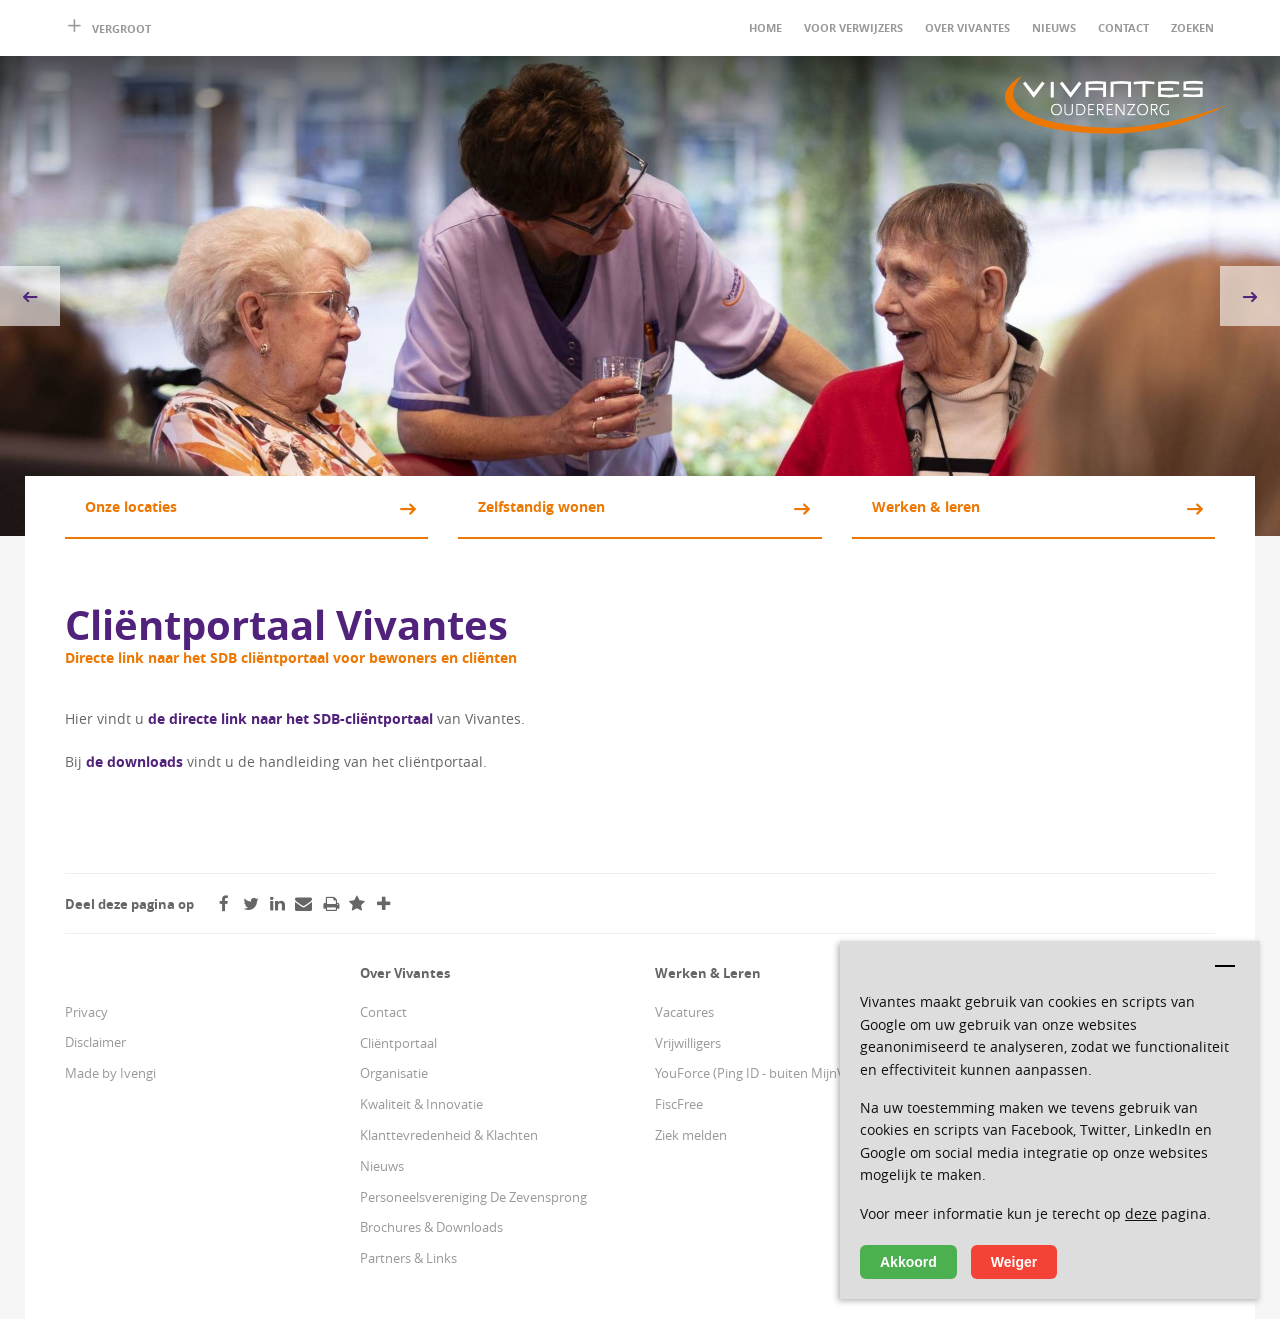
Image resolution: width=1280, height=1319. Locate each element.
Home (765, 27)
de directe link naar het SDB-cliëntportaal (292, 718)
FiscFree (679, 1104)
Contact (1123, 27)
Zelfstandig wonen (541, 506)
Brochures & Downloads (431, 1227)
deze (1141, 1213)
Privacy (86, 1012)
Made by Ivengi (110, 1073)
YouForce (682, 1073)
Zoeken (1192, 27)
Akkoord (908, 1262)
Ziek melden (691, 1135)
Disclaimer (95, 1042)
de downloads (134, 761)
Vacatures (684, 1012)
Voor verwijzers (853, 27)
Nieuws (1054, 27)
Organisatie (394, 1073)
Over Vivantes (967, 27)
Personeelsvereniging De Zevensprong (473, 1197)
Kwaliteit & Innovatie (421, 1104)
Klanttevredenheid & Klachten (449, 1135)
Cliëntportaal (398, 1043)
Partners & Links (408, 1258)
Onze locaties (131, 506)
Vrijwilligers (688, 1043)
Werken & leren (926, 506)
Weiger (1014, 1262)
